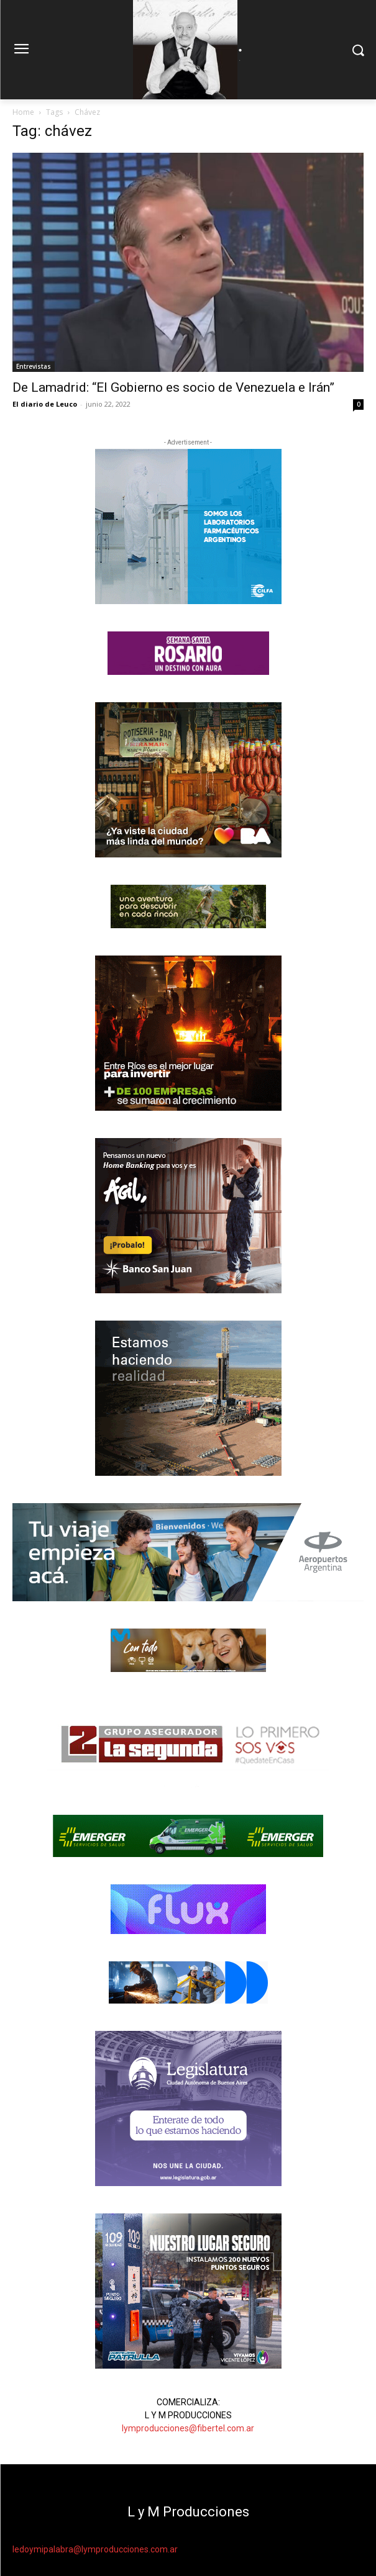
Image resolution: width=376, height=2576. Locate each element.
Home (23, 112)
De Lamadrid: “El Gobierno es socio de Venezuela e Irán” (173, 387)
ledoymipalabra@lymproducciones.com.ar (95, 2549)
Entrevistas (33, 366)
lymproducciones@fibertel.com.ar (188, 2428)
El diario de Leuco (44, 404)
